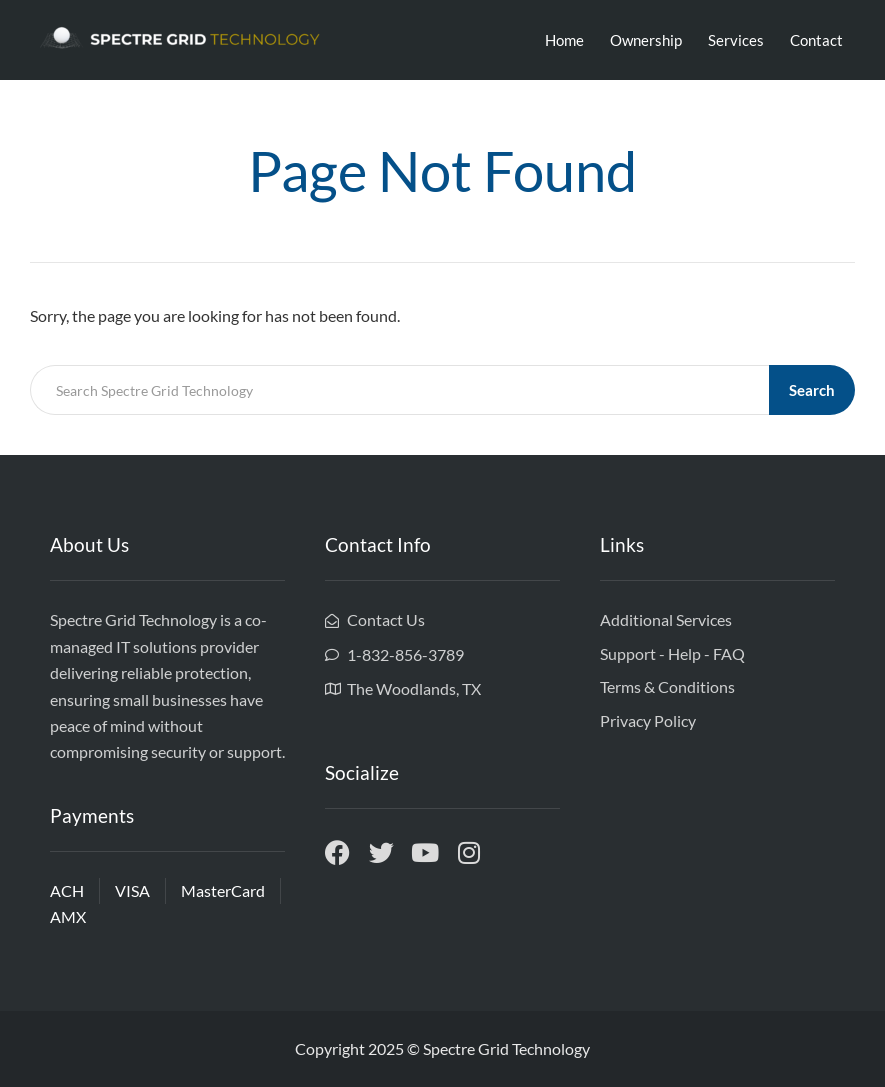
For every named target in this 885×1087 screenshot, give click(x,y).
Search (812, 390)
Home (564, 40)
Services (736, 40)
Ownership (646, 40)
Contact (816, 40)
